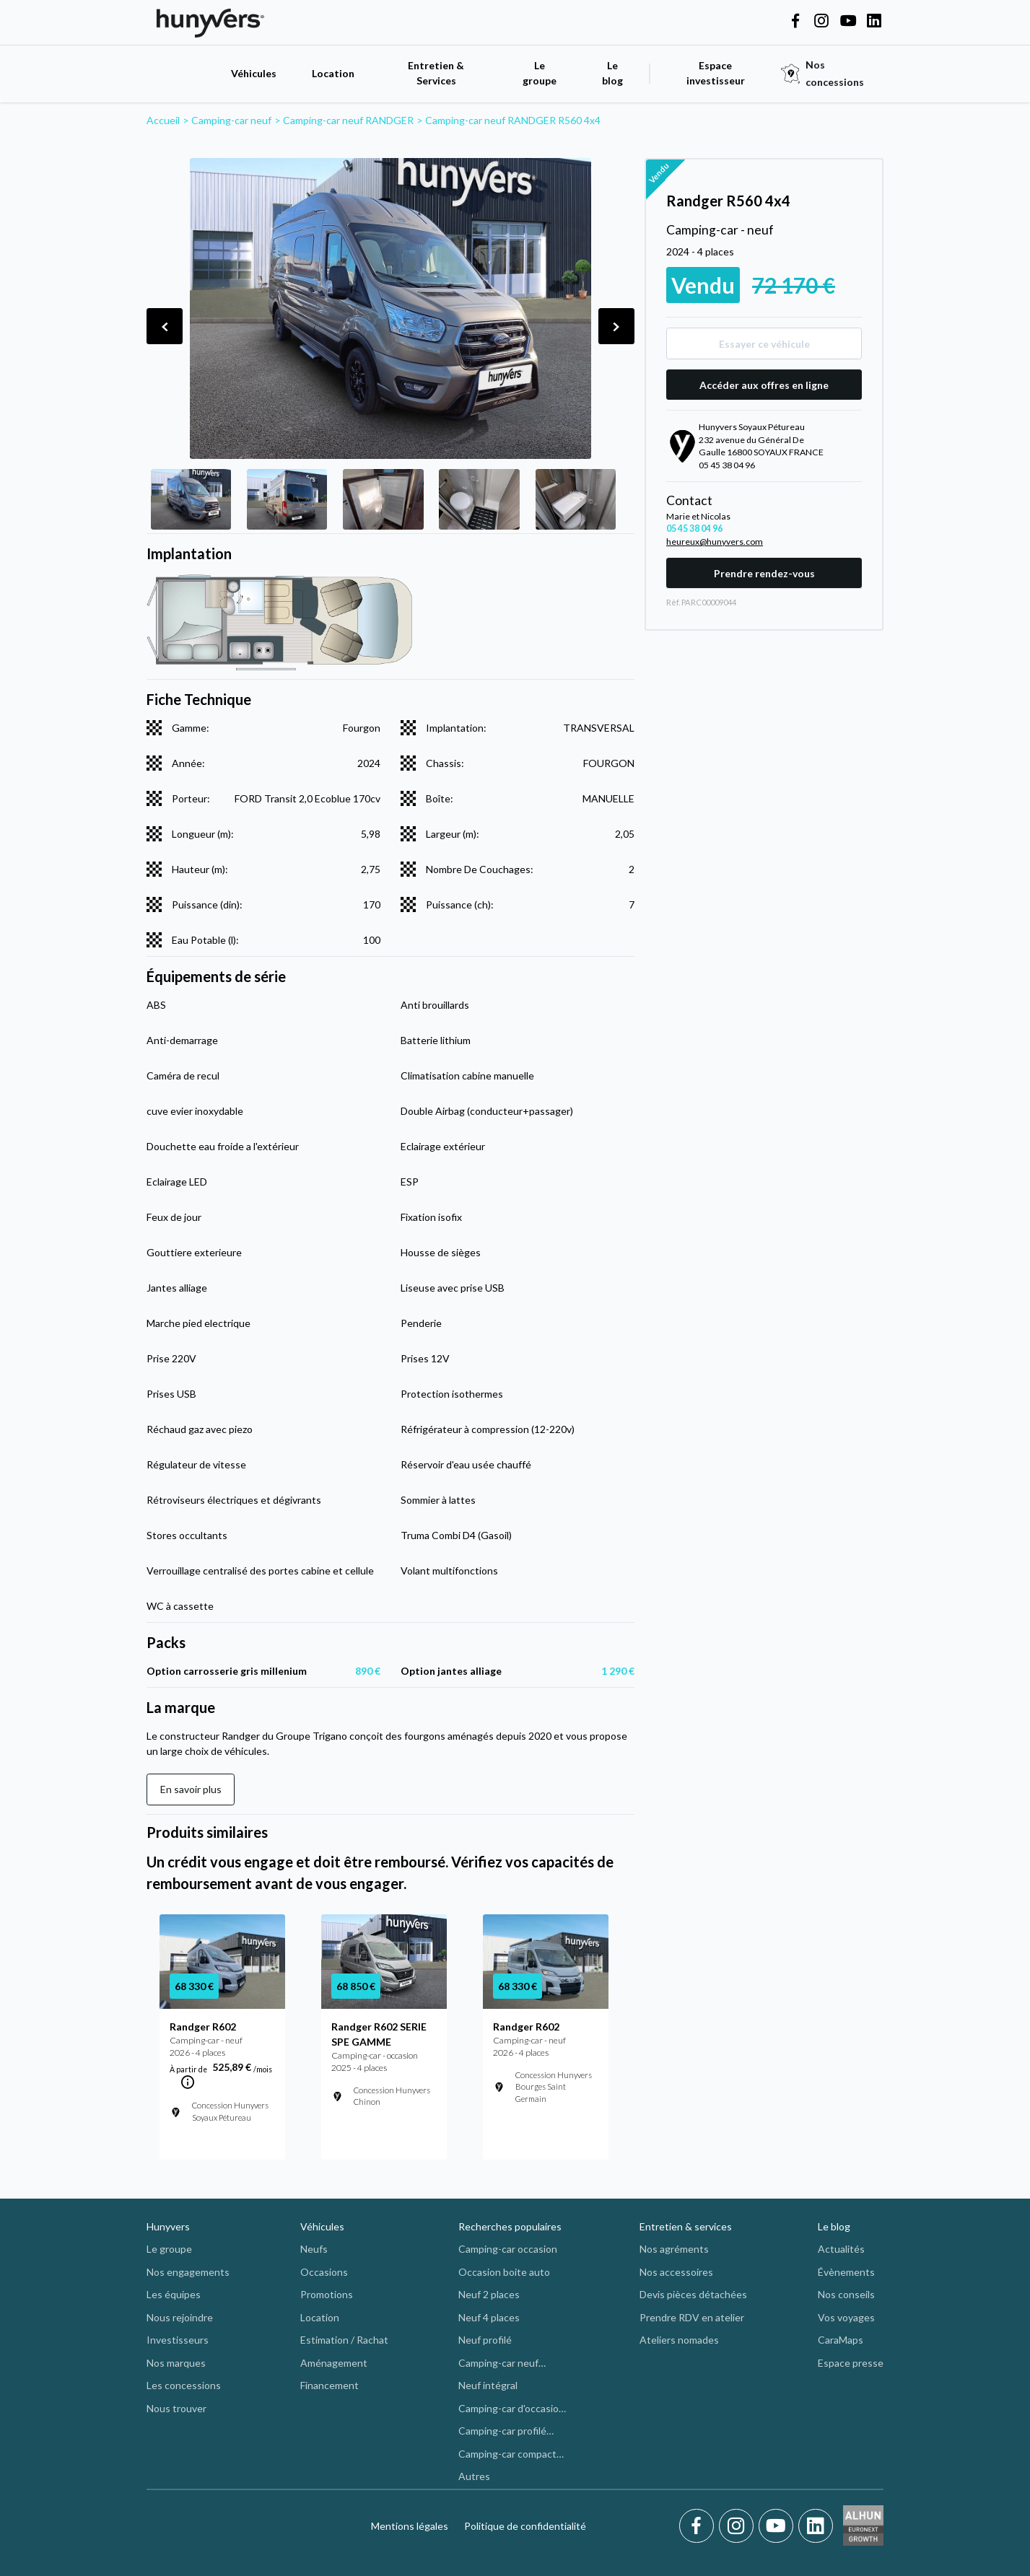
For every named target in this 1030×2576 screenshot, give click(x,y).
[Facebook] (699, 2526)
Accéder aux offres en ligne (764, 385)
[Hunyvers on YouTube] (848, 21)
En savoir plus (191, 1789)
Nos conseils (846, 2294)
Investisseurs (178, 2340)
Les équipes (174, 2294)
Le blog (834, 2226)
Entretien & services (686, 2226)
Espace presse (850, 2363)
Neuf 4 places (489, 2317)
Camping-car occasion (507, 2249)
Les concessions (184, 2385)
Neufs (314, 2249)
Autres (474, 2476)
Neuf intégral (488, 2385)
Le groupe (540, 73)
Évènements (846, 2272)
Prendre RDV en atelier (692, 2317)
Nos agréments (674, 2249)
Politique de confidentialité (525, 2526)
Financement (329, 2385)
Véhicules (253, 73)
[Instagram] (739, 2526)
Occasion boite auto (504, 2272)
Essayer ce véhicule (764, 344)
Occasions (324, 2272)
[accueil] (181, 72)
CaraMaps (840, 2340)
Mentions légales (409, 2526)
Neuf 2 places (489, 2294)
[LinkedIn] (815, 2526)
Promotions (326, 2294)
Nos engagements (188, 2272)
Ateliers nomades (679, 2340)
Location (333, 73)
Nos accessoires (676, 2272)
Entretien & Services (436, 73)
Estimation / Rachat (344, 2340)
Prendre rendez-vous (764, 573)
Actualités (841, 2249)
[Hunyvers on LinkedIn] (874, 21)
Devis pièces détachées (693, 2294)
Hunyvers (168, 2226)
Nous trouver (176, 2408)
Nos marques (176, 2363)
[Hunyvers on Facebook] (795, 21)
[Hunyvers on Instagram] (821, 21)
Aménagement (333, 2363)
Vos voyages (846, 2317)
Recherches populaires (510, 2226)
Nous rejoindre (180, 2317)
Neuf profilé (485, 2340)
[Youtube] (778, 2526)
